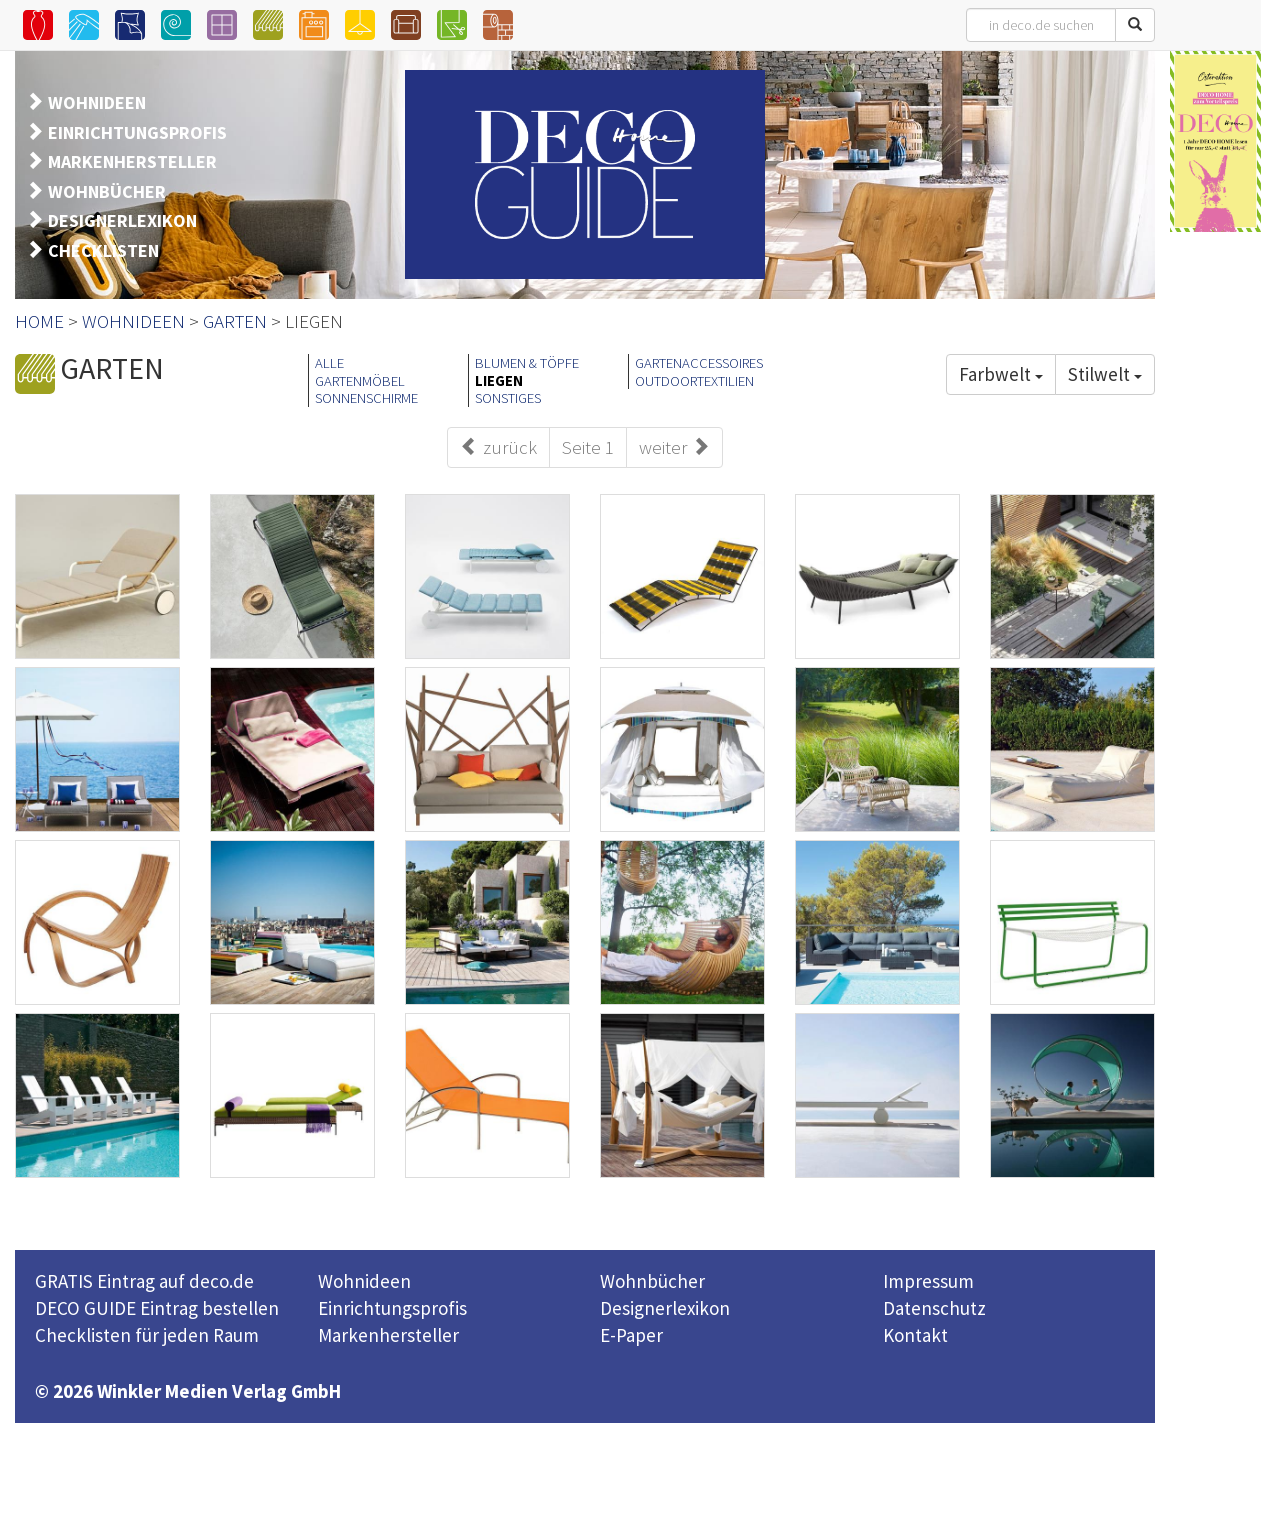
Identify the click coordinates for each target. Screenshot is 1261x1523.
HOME (39, 321)
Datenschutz (934, 1308)
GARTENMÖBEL (360, 381)
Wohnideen (364, 1281)
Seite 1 (588, 447)
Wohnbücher (652, 1281)
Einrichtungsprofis (392, 1308)
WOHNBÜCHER (107, 191)
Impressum (928, 1281)
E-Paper (631, 1335)
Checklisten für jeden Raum (147, 1335)
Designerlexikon (665, 1308)
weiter (674, 447)
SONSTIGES (508, 398)
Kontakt (915, 1335)
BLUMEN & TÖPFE (527, 363)
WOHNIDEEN (97, 102)
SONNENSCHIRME (366, 398)
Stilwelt (1105, 374)
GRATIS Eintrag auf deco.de (144, 1281)
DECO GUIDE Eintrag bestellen (157, 1308)
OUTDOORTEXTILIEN (694, 381)
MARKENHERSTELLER (132, 161)
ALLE (329, 363)
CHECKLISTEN (103, 250)
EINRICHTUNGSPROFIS (137, 132)
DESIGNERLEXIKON (122, 220)
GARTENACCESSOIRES (699, 363)
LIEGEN (499, 381)
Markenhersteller (388, 1335)
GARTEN (235, 321)
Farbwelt (1001, 374)
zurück (498, 447)
